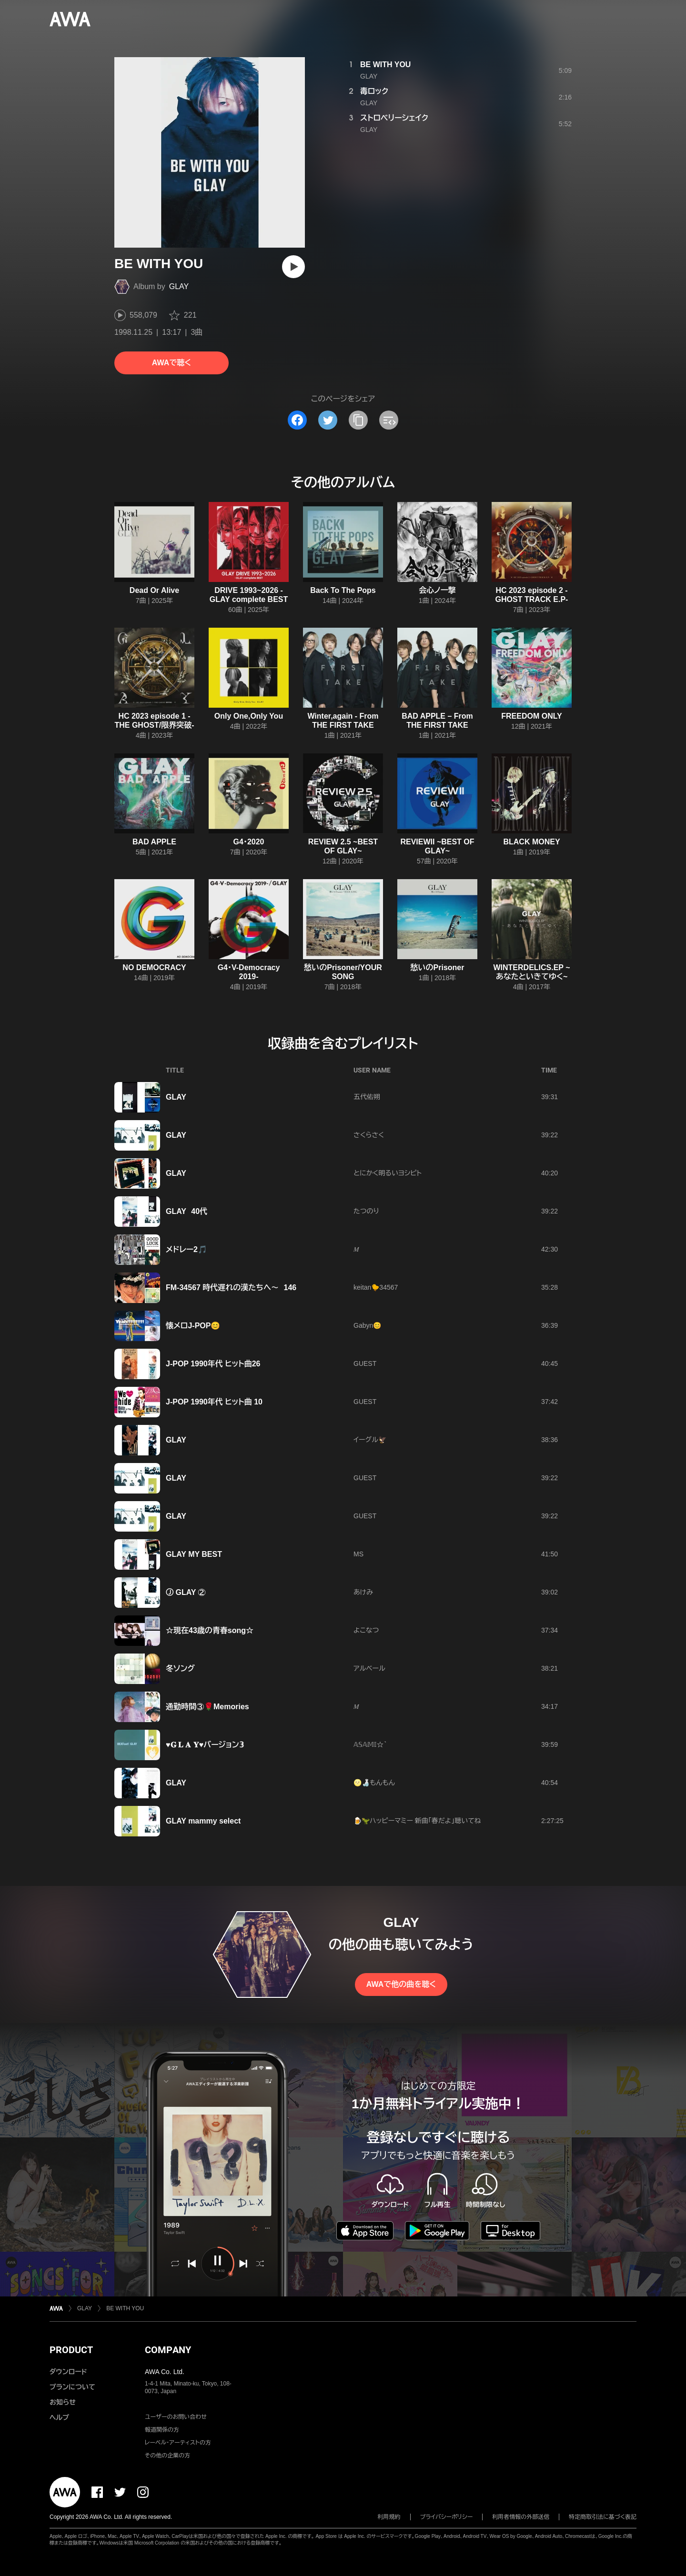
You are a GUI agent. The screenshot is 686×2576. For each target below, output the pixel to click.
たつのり (366, 1211)
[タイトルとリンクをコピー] (358, 420)
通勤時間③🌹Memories (207, 1707)
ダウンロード (68, 2372)
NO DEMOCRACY (154, 967)
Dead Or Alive (154, 590)
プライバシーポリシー (446, 2517)
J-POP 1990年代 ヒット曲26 (213, 1364)
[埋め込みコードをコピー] (388, 420)
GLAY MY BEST (194, 1554)
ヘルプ (59, 2417)
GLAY (179, 286)
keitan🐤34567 (375, 1287)
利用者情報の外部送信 (520, 2517)
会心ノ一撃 (437, 590)
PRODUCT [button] (71, 2349)
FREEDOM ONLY (531, 716)
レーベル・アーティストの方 (178, 2442)
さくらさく (368, 1135)
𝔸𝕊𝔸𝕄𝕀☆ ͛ (369, 1744)
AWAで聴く (171, 363)
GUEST (364, 1363)
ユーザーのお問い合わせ (176, 2417)
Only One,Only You (248, 716)
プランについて (72, 2387)
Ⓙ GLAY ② (186, 1592)
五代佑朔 (366, 1097)
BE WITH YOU (385, 64)
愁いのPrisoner (437, 967)
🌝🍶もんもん (374, 1782)
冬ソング (180, 1668)
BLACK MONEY (531, 842)
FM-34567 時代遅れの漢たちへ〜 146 (231, 1287)
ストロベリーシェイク (394, 118)
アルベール (369, 1668)
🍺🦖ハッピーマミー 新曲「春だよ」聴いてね (417, 1820)
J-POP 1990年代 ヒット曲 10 (214, 1402)
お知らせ (63, 2402)
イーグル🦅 (369, 1439)
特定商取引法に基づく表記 (602, 2517)
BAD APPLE (154, 842)
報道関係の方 (162, 2429)
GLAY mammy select (203, 1821)
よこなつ (366, 1630)
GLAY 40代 (186, 1211)
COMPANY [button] (168, 2349)
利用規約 (389, 2517)
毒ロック (374, 91)
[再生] (293, 266)
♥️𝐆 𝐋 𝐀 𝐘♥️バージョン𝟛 (205, 1745)
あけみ (363, 1592)
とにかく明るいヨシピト (387, 1173)
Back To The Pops (343, 590)
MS (358, 1554)
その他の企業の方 (167, 2455)
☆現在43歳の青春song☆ (209, 1630)
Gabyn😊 (367, 1325)
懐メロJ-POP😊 (193, 1326)
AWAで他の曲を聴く (401, 1984)
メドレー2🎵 (186, 1249)
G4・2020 (248, 842)
